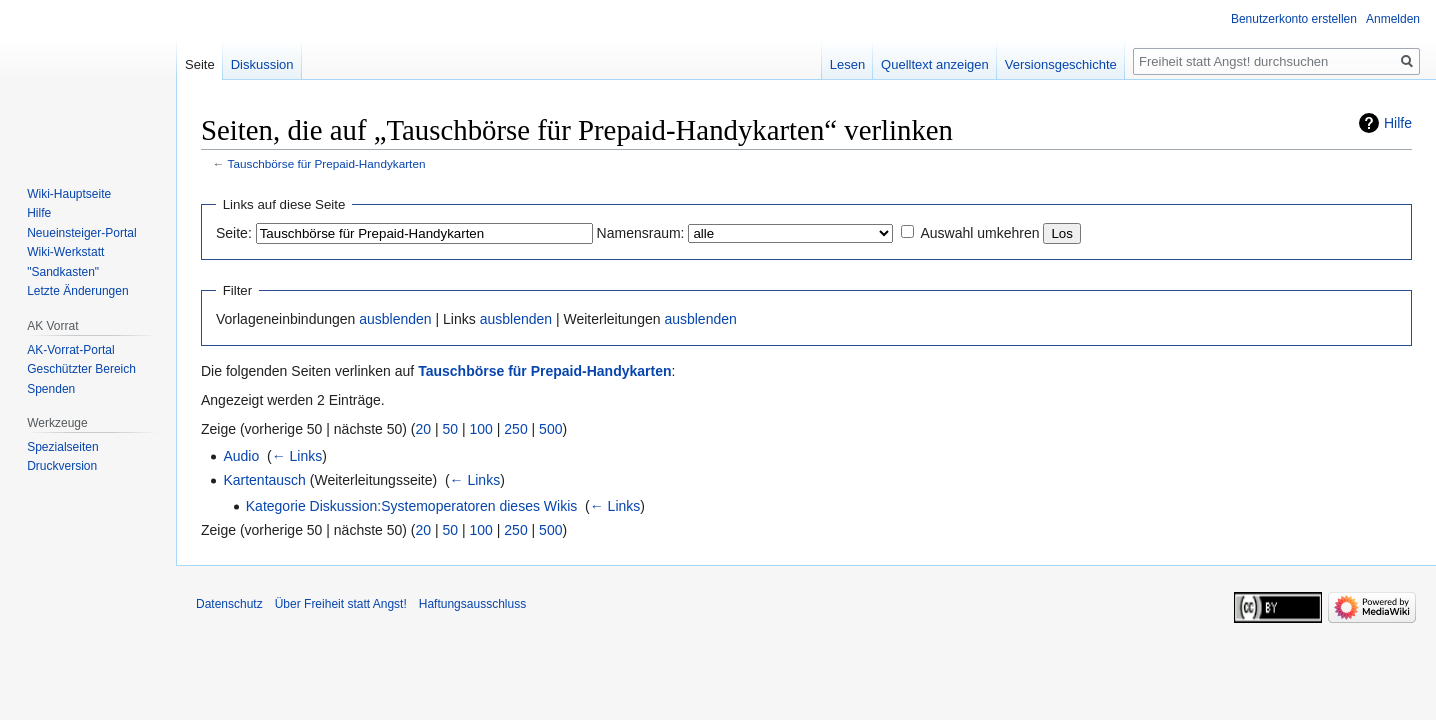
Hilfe (1398, 123)
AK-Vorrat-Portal (70, 350)
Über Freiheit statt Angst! (341, 604)
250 (515, 429)
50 (451, 429)
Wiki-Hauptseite (69, 194)
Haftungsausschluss (472, 604)
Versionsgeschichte (1061, 64)
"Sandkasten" (63, 272)
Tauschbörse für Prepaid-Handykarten (327, 163)
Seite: (234, 233)
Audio (241, 456)
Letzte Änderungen (77, 291)
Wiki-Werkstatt (65, 252)
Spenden (51, 389)
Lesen (847, 64)
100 (481, 429)
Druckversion (62, 466)
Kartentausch (264, 480)
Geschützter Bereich (81, 369)
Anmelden (1393, 19)
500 (550, 429)
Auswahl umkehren (979, 233)
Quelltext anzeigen (935, 64)
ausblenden (395, 319)
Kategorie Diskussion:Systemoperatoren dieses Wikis (411, 506)
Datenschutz (229, 604)
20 (424, 429)
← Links (297, 456)
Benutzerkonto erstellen (1294, 19)
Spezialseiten (62, 447)
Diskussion (262, 64)
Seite (200, 64)
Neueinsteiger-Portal (81, 233)
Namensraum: (641, 233)
